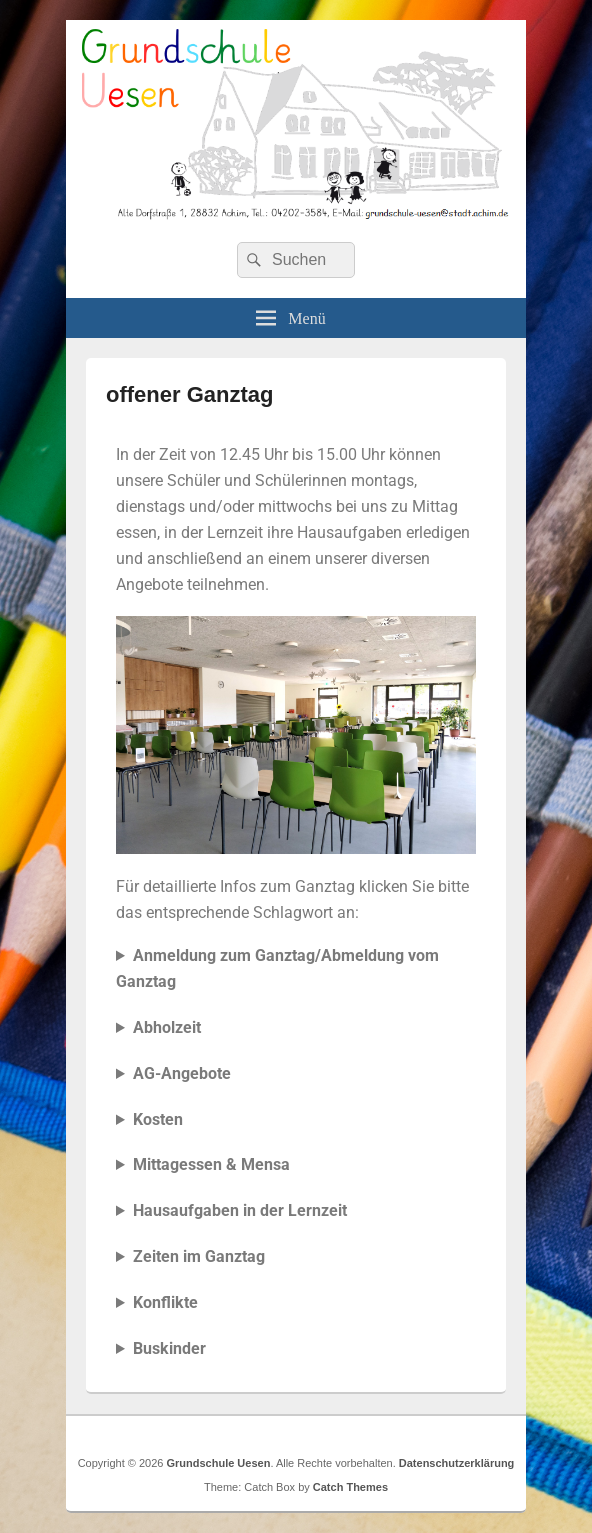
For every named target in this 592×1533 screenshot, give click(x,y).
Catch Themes (350, 1487)
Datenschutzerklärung (457, 1463)
